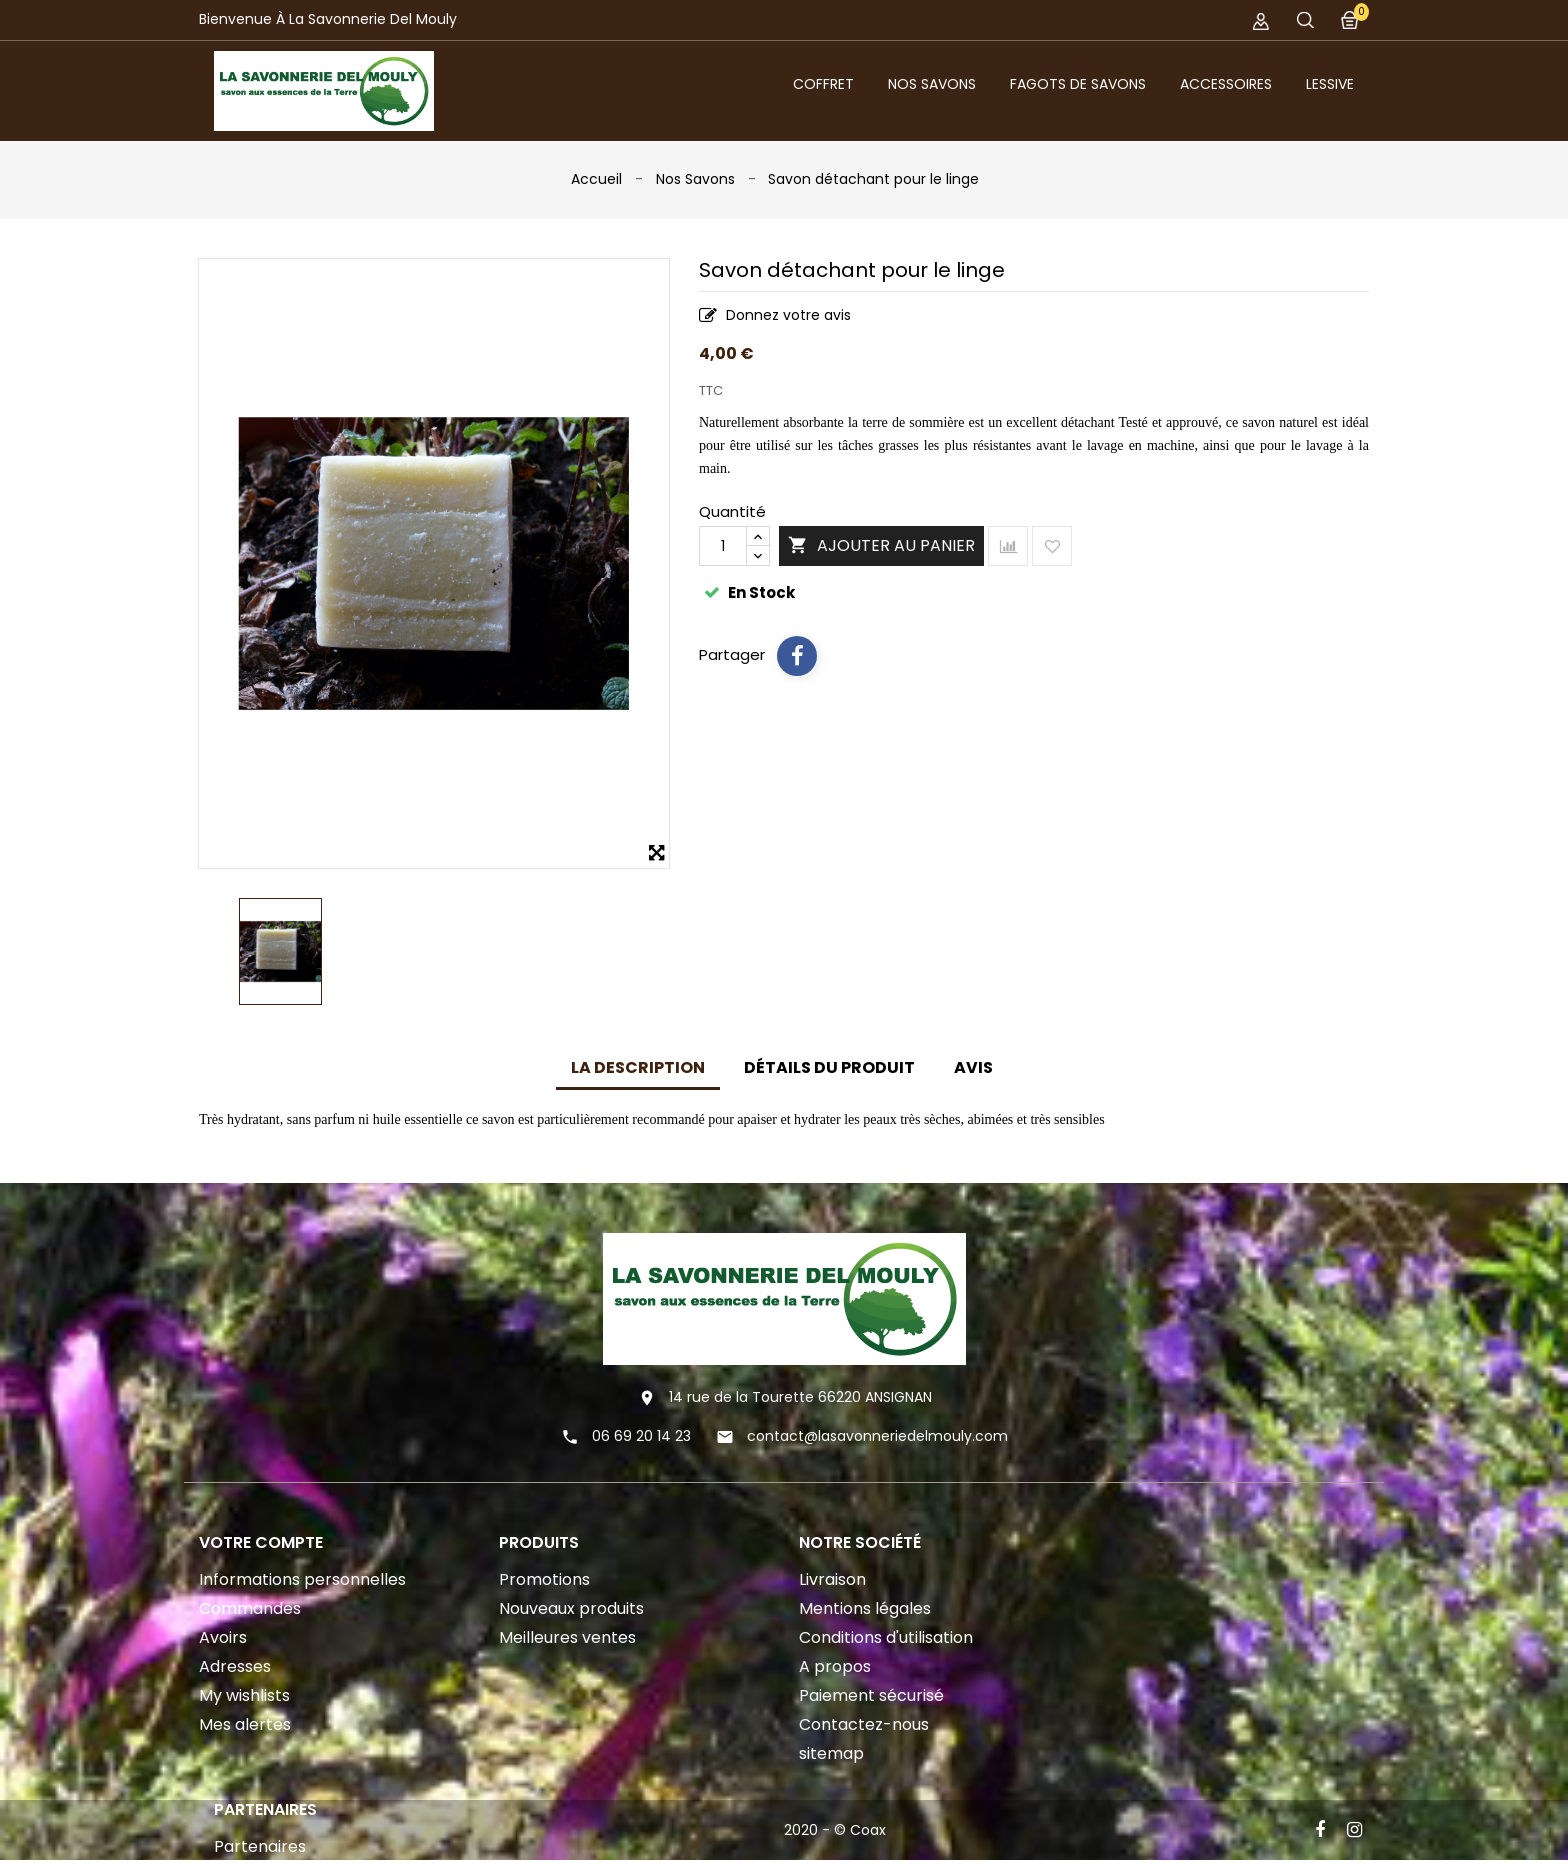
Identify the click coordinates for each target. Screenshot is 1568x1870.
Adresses (235, 1666)
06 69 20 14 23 (641, 1436)
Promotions (544, 1579)
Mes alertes (245, 1724)
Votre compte (261, 1542)
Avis (973, 1067)
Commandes (250, 1608)
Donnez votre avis (775, 316)
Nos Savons (932, 84)
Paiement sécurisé (871, 1695)
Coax (868, 1836)
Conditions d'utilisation (886, 1637)
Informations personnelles (302, 1579)
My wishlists (244, 1695)
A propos (835, 1666)
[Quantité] (723, 546)
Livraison (832, 1579)
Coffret (823, 84)
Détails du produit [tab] (829, 1067)
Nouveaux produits (571, 1608)
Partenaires (260, 1852)
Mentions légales (865, 1608)
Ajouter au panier (881, 546)
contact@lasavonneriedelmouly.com (877, 1436)
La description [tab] (638, 1067)
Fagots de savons (1078, 84)
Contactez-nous (864, 1724)
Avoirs (223, 1637)
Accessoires (1226, 84)
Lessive (1330, 84)
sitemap (831, 1753)
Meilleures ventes (567, 1637)
